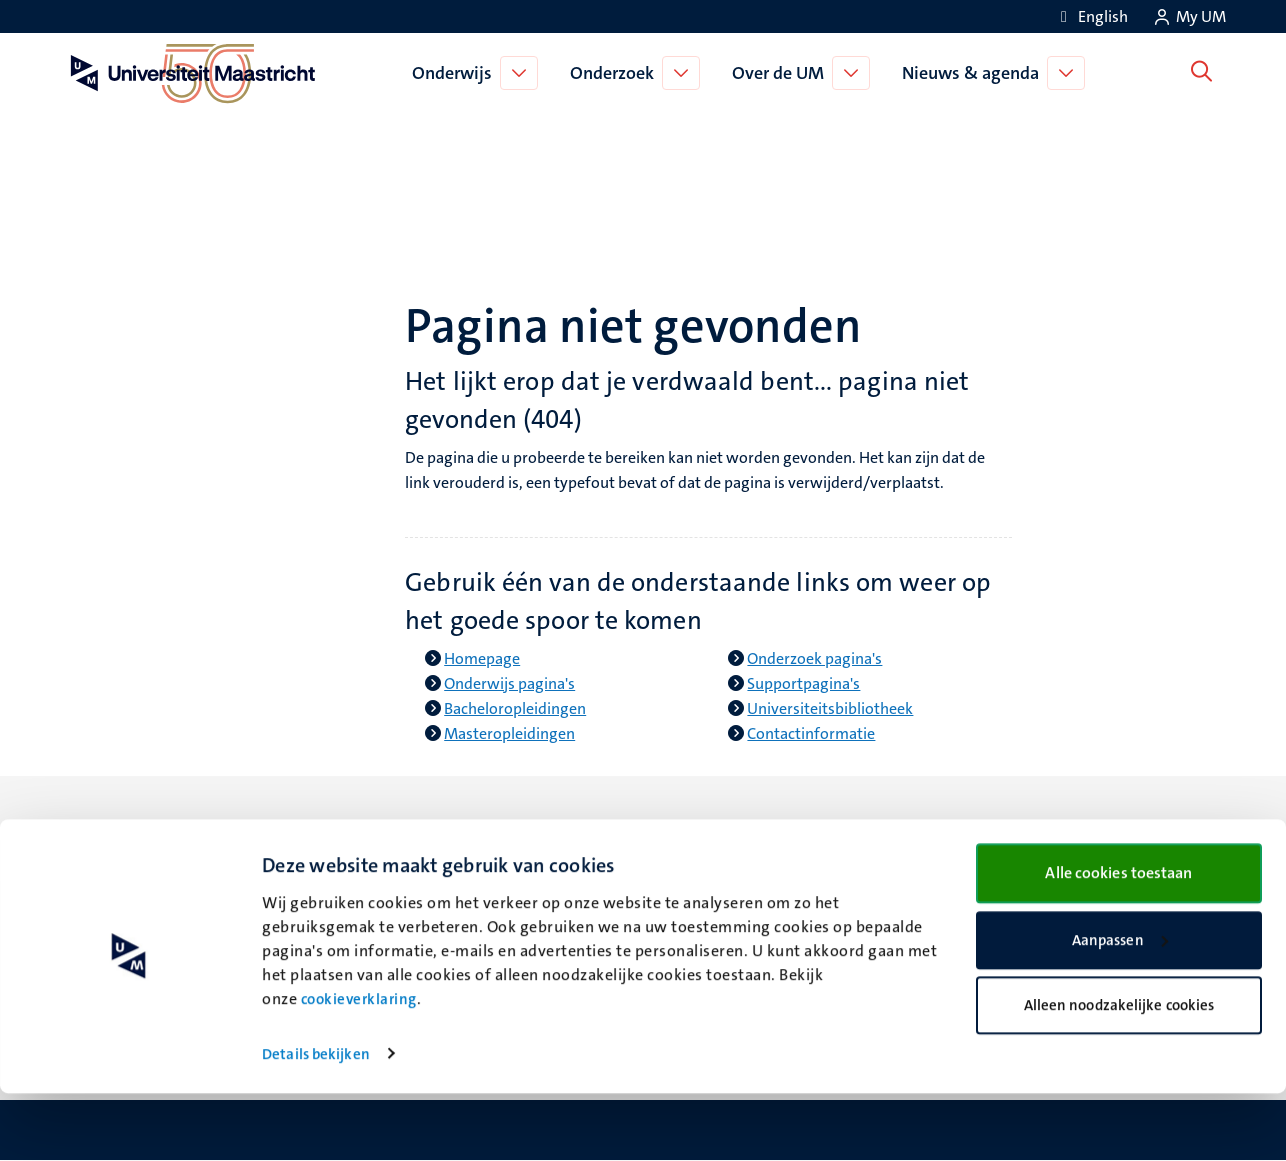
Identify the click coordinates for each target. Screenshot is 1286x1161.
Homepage (482, 658)
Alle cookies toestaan (1118, 940)
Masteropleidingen (509, 733)
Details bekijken (316, 1122)
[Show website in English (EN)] (1091, 16)
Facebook (700, 873)
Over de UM (782, 73)
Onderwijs (456, 73)
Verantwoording (1028, 873)
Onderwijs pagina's (509, 683)
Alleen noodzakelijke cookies (1119, 1073)
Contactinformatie (811, 733)
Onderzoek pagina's (814, 658)
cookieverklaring (359, 1067)
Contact (998, 848)
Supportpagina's (803, 683)
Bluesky (693, 848)
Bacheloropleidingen (515, 708)
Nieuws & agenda (974, 73)
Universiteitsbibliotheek (830, 708)
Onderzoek (616, 73)
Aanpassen (1120, 1008)
